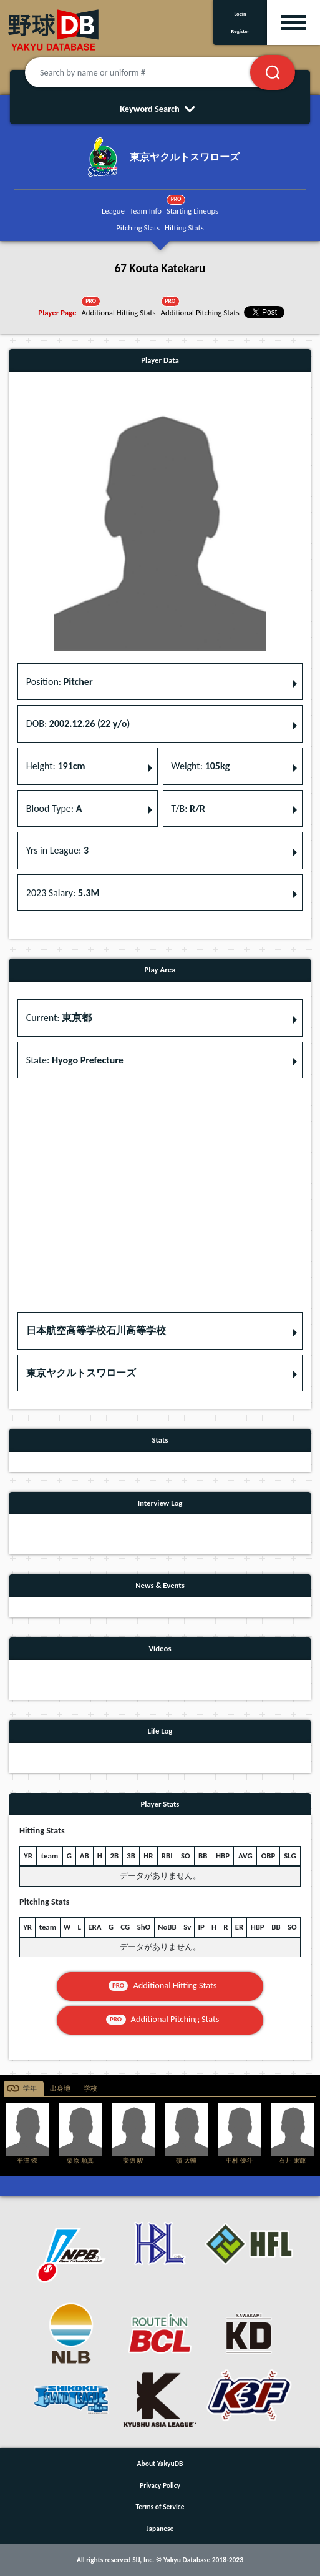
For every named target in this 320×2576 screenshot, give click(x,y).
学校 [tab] (90, 2089)
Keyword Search (160, 108)
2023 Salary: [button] (63, 893)
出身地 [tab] (60, 2089)
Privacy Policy (160, 2485)
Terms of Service (160, 2506)
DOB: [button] (78, 723)
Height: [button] (55, 766)
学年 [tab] (30, 2089)
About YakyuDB (160, 2463)
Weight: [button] (200, 766)
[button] (160, 1331)
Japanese (160, 2528)
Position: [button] (59, 682)
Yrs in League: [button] (57, 850)
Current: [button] (59, 1018)
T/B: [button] (188, 808)
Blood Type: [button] (54, 808)
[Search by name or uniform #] (153, 72)
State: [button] (75, 1060)
